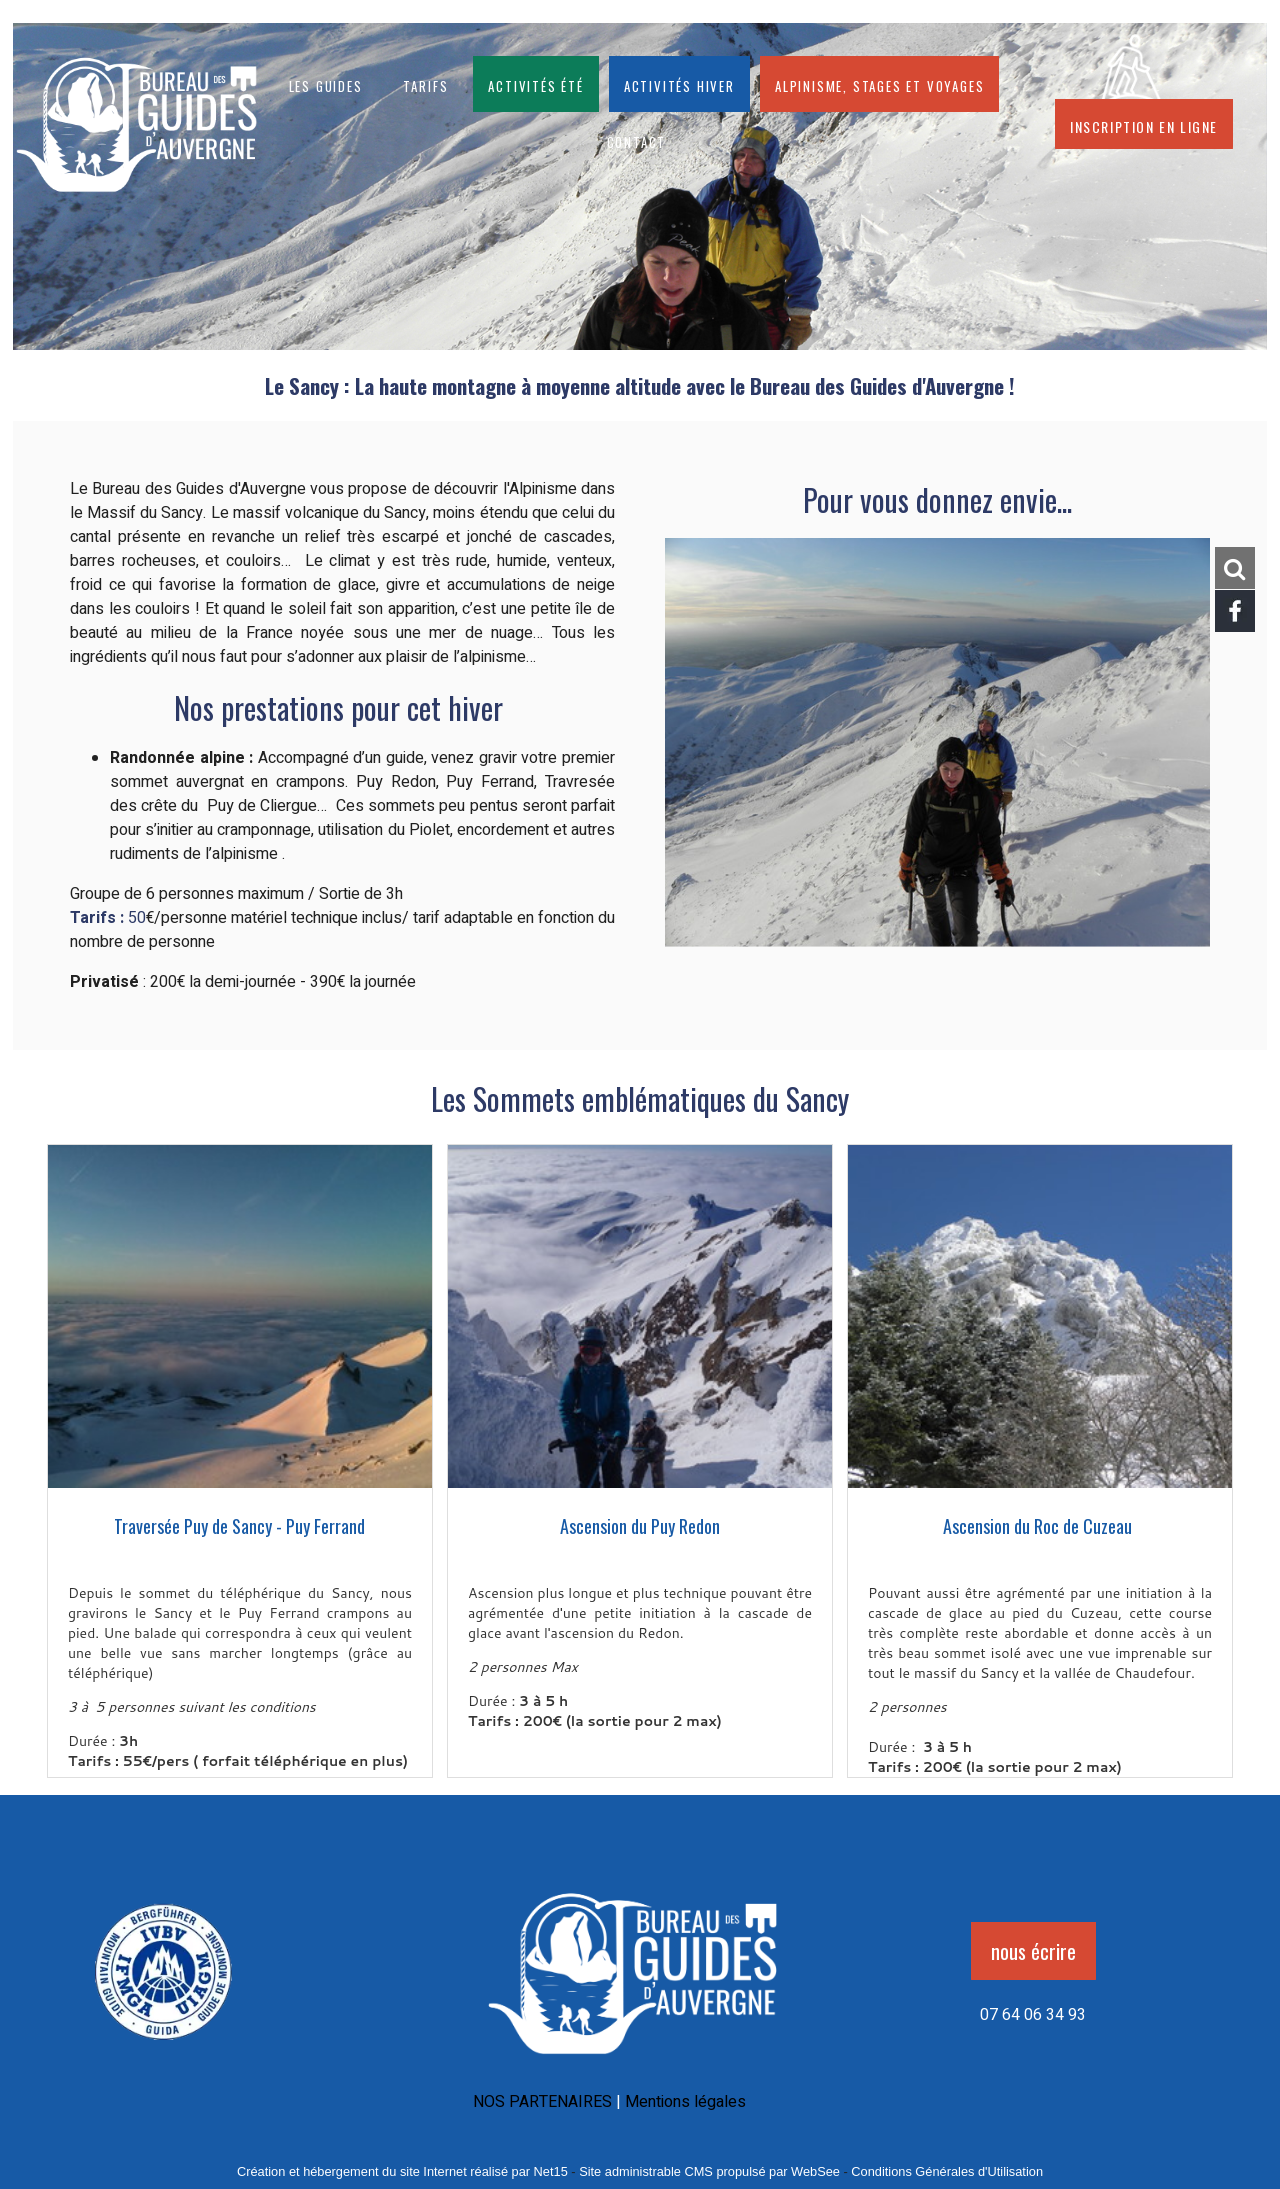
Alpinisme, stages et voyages (879, 84)
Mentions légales (685, 2102)
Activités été (535, 84)
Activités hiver (679, 84)
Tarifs (426, 84)
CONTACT (637, 140)
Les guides (326, 84)
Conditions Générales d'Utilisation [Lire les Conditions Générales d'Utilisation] (947, 2171)
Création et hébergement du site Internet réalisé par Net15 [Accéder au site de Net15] (402, 2171)
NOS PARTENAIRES (542, 2102)
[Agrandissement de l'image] (163, 2047)
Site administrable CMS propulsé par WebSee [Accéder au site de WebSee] (709, 2171)
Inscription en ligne (1144, 124)
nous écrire (1033, 1951)
